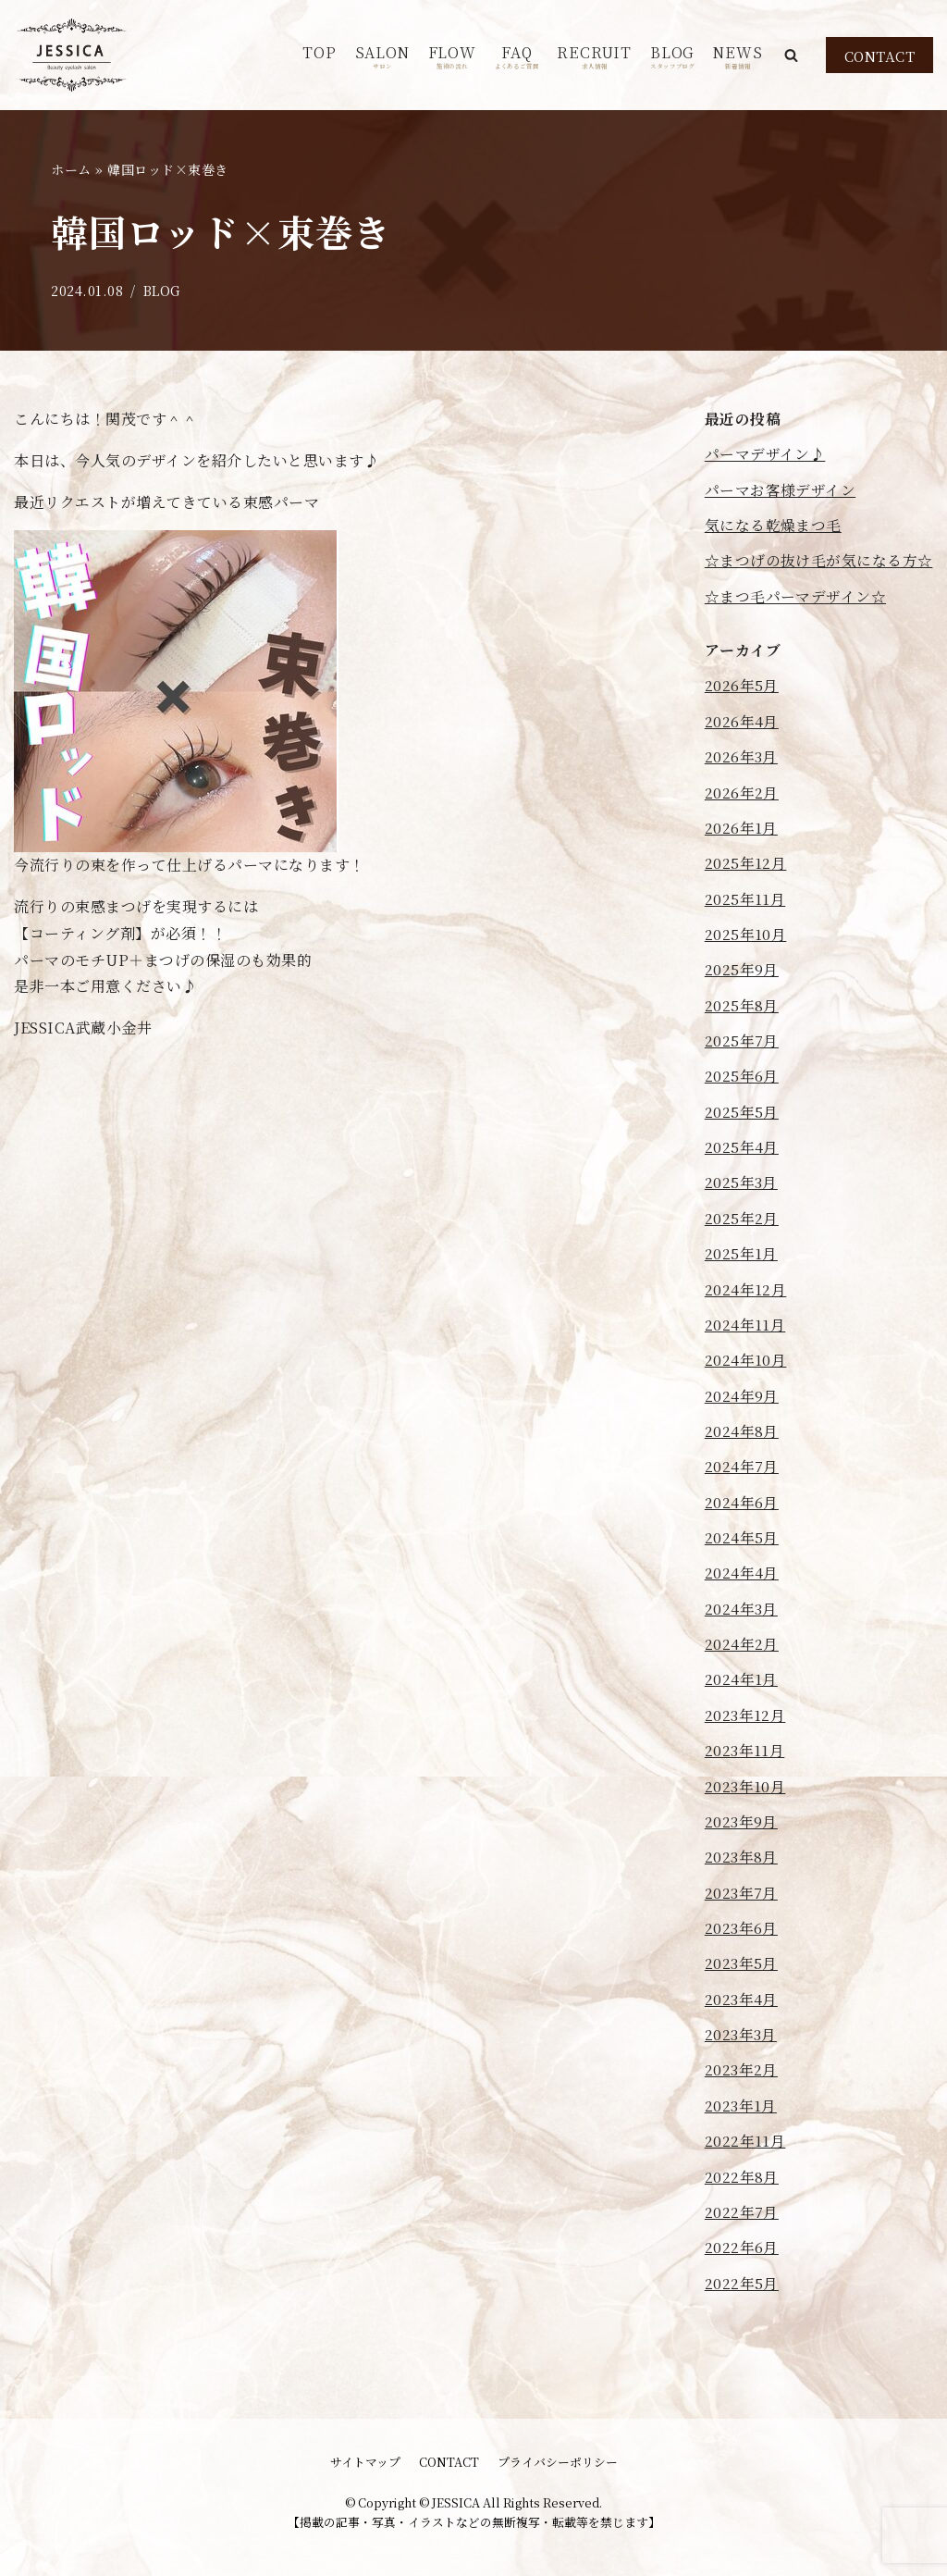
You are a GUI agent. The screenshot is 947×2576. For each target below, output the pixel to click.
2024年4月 (742, 1612)
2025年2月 (742, 1253)
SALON (382, 56)
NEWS (737, 56)
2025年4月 (742, 1182)
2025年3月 (742, 1217)
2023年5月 (742, 2007)
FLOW (452, 56)
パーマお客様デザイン (780, 491)
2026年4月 (742, 751)
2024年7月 (742, 1505)
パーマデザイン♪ (765, 454)
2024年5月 (742, 1576)
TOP (319, 52)
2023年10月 (745, 1828)
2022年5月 (742, 2330)
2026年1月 (742, 858)
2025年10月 (746, 966)
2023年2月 (742, 2114)
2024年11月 (745, 1361)
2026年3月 (742, 787)
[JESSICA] (71, 55)
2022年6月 (742, 2294)
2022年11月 (745, 2187)
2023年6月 (742, 1971)
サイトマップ (365, 2462)
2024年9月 (742, 1432)
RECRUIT (594, 56)
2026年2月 (742, 823)
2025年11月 (745, 930)
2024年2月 (742, 1684)
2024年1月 (742, 1720)
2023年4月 (742, 2043)
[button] (791, 55)
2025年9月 (742, 1002)
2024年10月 (746, 1396)
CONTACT (880, 56)
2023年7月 (742, 1935)
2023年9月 (742, 1864)
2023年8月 (742, 1900)
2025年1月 (742, 1289)
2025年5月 (742, 1146)
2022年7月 (742, 2259)
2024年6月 (742, 1541)
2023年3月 (741, 2079)
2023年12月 (745, 1755)
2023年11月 (745, 1791)
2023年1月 (741, 2150)
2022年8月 (742, 2223)
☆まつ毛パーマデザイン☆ (796, 625)
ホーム (71, 169)
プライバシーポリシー (558, 2462)
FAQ (517, 56)
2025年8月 (742, 1037)
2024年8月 (742, 1469)
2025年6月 (742, 1110)
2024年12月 (746, 1325)
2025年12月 (746, 894)
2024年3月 (742, 1648)
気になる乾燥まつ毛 (773, 526)
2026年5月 (742, 714)
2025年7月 (742, 1073)
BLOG (672, 56)
